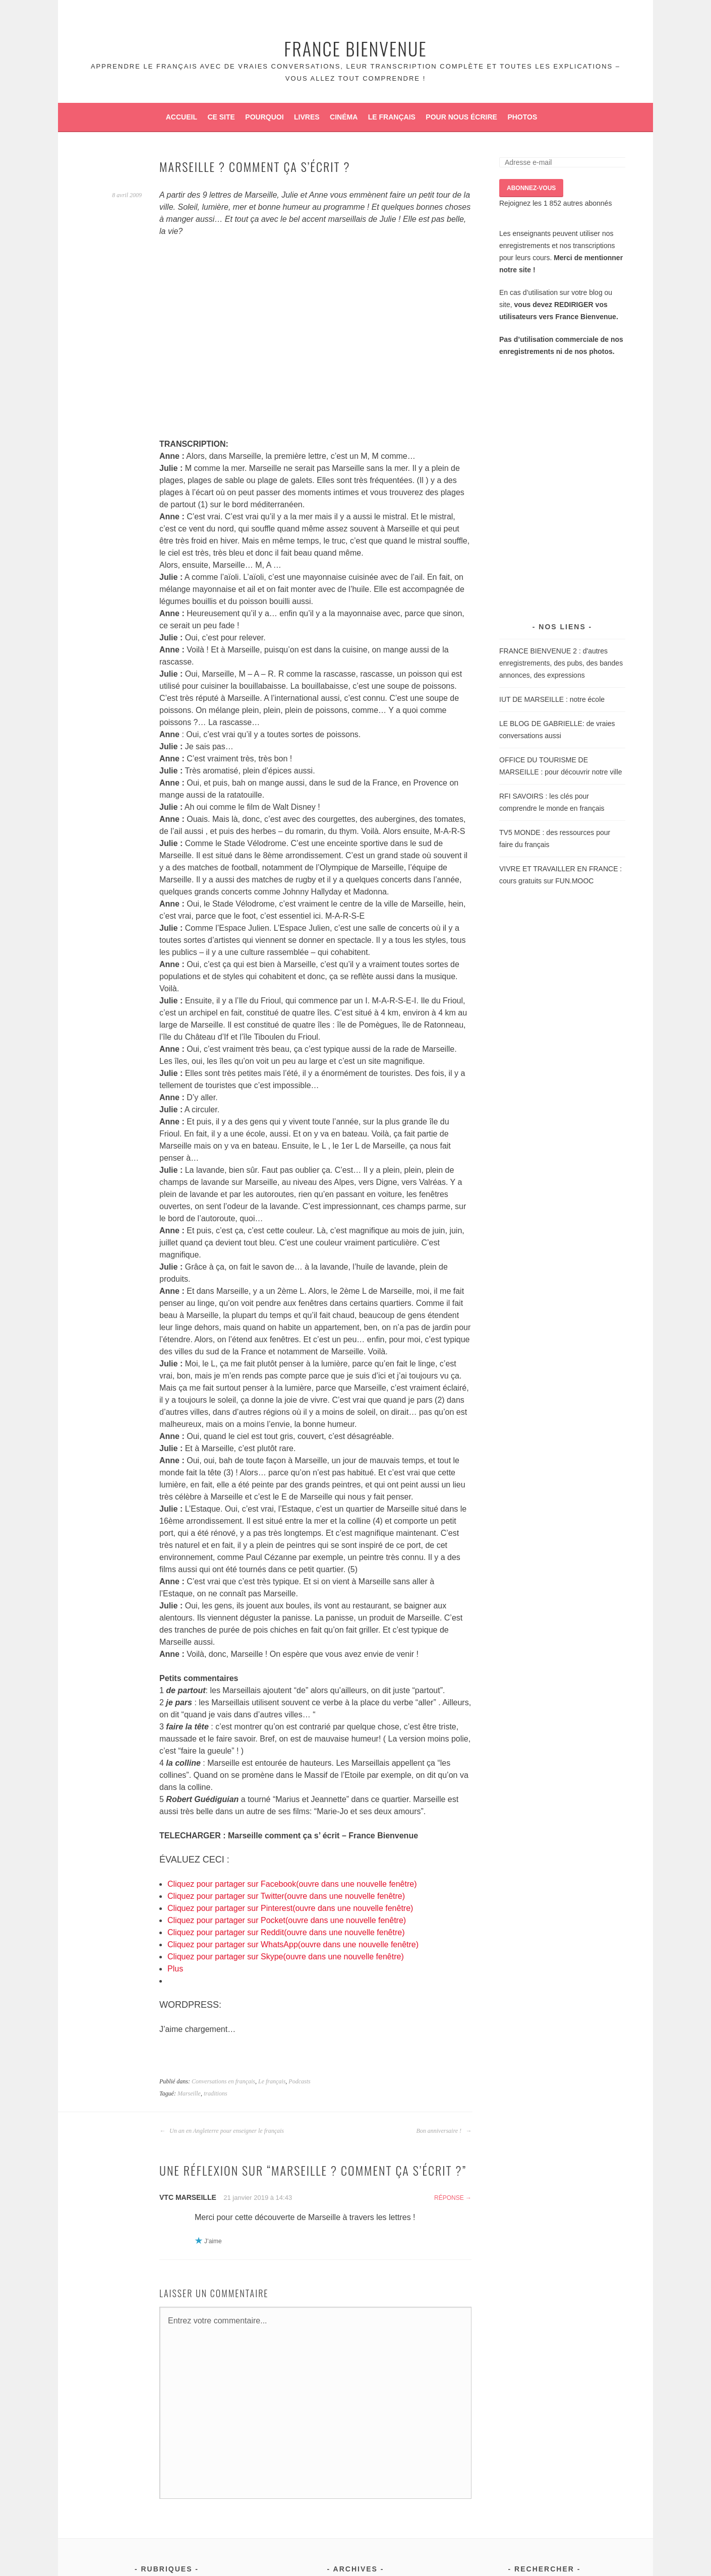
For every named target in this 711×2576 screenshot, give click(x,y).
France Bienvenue (355, 48)
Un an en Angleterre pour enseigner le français (221, 2130)
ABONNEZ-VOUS (531, 188)
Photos (522, 117)
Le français (392, 117)
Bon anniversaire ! (443, 2130)
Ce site (220, 117)
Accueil (181, 117)
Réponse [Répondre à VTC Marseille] (449, 2197)
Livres (307, 117)
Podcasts (299, 2081)
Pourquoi (264, 117)
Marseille (189, 2093)
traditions (215, 2093)
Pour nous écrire (461, 117)
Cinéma (344, 117)
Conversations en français (223, 2081)
